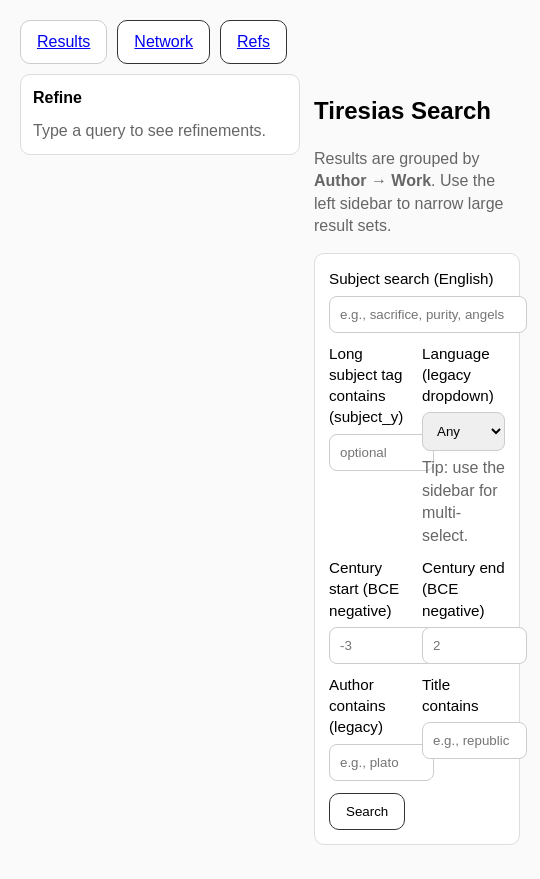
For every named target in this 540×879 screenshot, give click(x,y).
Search (367, 811)
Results (63, 41)
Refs (253, 41)
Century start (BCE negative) (364, 589)
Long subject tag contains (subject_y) (366, 385)
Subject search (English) (411, 278)
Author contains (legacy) (357, 706)
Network (163, 41)
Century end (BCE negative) (463, 589)
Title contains (450, 695)
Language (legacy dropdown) (458, 375)
